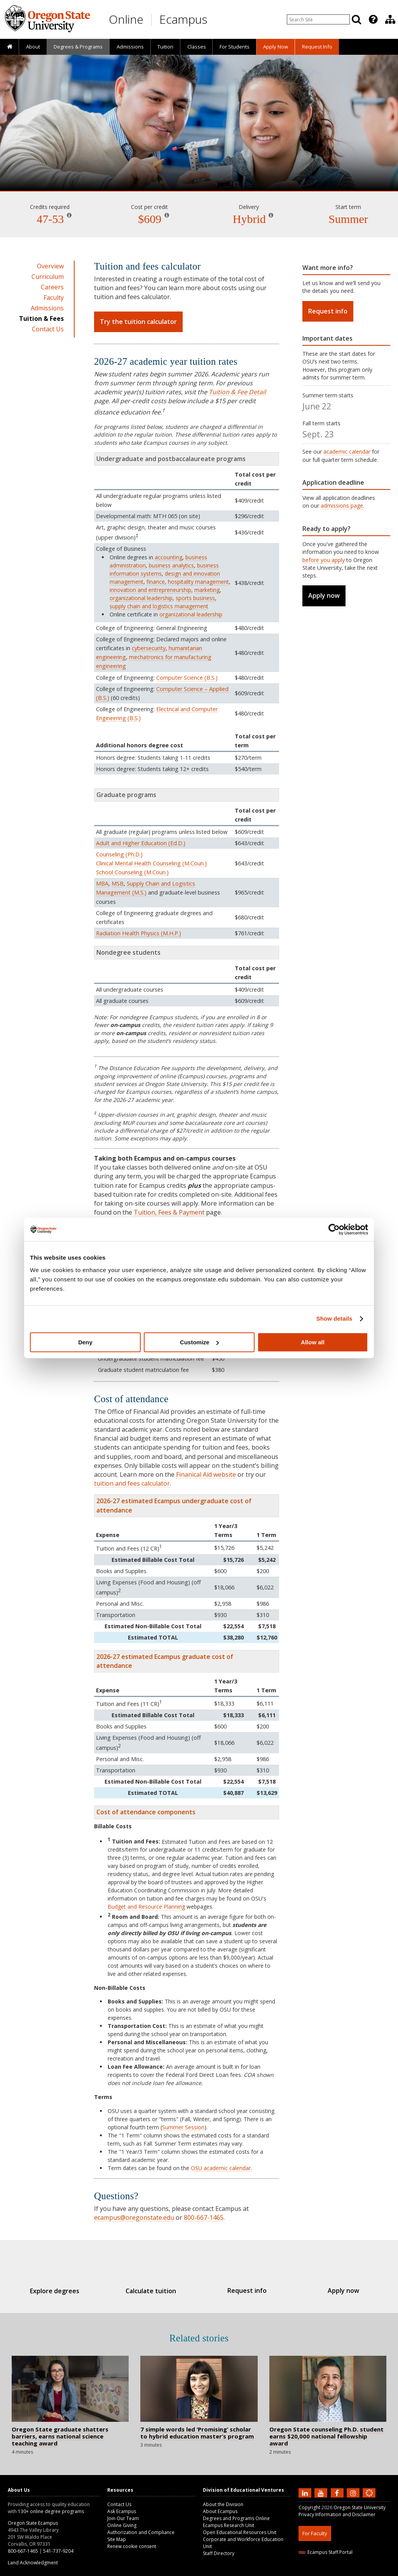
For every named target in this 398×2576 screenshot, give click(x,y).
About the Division (223, 2504)
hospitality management (198, 581)
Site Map (116, 2539)
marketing (207, 590)
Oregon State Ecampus (33, 2523)
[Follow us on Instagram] (354, 2492)
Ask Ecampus (121, 2511)
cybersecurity (149, 648)
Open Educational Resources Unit (239, 2532)
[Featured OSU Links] (373, 19)
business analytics (171, 565)
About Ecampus (220, 2511)
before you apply (323, 560)
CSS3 (359, 2571)
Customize (199, 1342)
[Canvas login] (369, 2499)
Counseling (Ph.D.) (119, 854)
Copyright (309, 2507)
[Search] (356, 19)
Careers (52, 287)
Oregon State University (359, 2507)
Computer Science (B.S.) (187, 677)
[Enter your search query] (318, 19)
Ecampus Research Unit (228, 2525)
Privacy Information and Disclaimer (336, 2514)
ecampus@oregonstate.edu (134, 2217)
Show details (334, 1318)
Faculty (54, 297)
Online (126, 19)
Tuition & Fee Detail (237, 392)
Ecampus (183, 19)
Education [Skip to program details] (199, 168)
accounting (168, 557)
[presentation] (372, 19)
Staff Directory (218, 2553)
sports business (195, 598)
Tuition (165, 46)
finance (156, 581)
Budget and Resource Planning (146, 1906)
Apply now (324, 595)
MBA (102, 883)
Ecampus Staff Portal (325, 2552)
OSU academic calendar (221, 2168)
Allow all (313, 1342)
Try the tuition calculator (138, 321)
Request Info (317, 46)
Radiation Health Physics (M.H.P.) (138, 933)
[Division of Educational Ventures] (390, 19)
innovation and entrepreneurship (150, 590)
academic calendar (346, 451)
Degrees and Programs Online (236, 2518)
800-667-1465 (203, 2217)
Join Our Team (123, 2518)
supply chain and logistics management (159, 606)
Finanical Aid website (206, 1474)
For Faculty (314, 2533)
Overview (50, 266)
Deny (85, 1342)
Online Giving (121, 2525)
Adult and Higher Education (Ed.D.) (140, 843)
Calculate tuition (154, 2291)
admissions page (342, 505)
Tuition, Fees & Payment (169, 1212)
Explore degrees (64, 2291)
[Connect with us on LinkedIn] (305, 2492)
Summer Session (183, 2127)
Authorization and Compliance (141, 2532)
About (33, 46)
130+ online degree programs (51, 2511)
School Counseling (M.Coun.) (132, 872)
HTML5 (341, 2571)
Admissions (130, 46)
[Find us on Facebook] (338, 2492)
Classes (196, 46)
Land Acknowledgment (33, 2562)
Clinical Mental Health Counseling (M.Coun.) (151, 863)
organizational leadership (141, 598)
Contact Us (48, 329)
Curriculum (47, 276)
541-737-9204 (58, 2551)
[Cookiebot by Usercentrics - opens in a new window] (334, 1229)
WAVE (376, 2571)
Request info (327, 311)
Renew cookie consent (131, 2546)
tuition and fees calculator (132, 1483)
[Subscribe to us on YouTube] (321, 2492)
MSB (118, 883)
